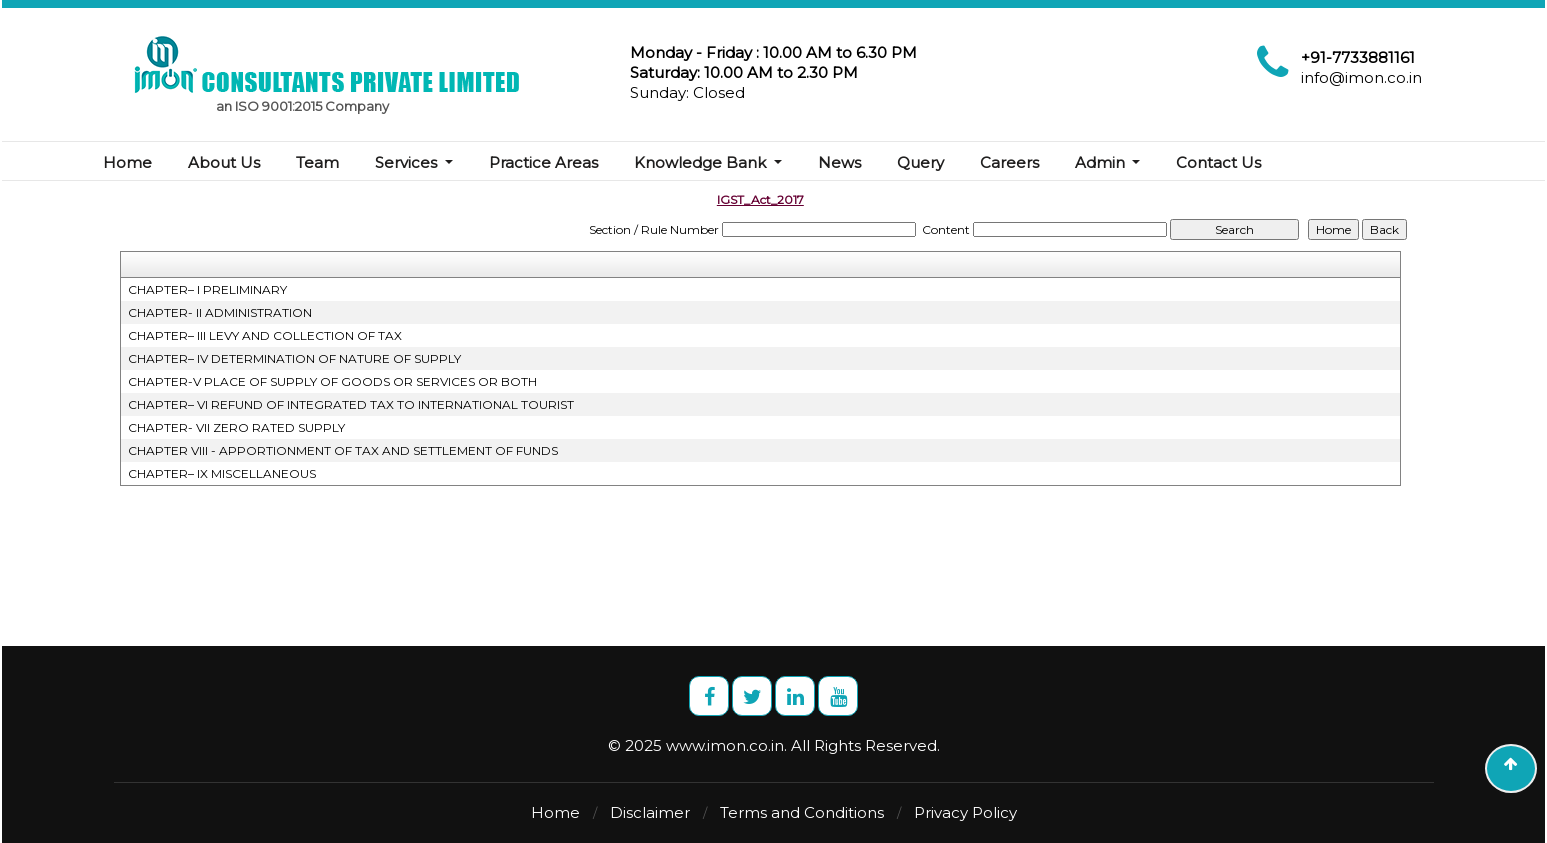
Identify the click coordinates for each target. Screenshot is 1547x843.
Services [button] (408, 162)
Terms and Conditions (802, 812)
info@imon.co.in (1361, 77)
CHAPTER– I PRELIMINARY (207, 289)
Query (920, 162)
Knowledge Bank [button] (702, 162)
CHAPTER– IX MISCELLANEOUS (222, 473)
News (839, 162)
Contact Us (1218, 162)
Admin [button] (1102, 162)
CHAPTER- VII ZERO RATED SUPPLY (236, 427)
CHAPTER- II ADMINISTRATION (220, 312)
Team (317, 162)
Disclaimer (650, 812)
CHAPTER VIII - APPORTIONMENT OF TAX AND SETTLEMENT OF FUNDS (343, 450)
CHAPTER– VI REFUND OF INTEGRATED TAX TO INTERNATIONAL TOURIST (351, 404)
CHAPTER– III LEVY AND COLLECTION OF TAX (265, 335)
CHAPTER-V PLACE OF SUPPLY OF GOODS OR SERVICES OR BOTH (332, 381)
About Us (224, 162)
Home (127, 162)
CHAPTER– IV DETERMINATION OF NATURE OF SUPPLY (294, 358)
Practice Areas (543, 162)
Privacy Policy (965, 812)
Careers (1009, 162)
